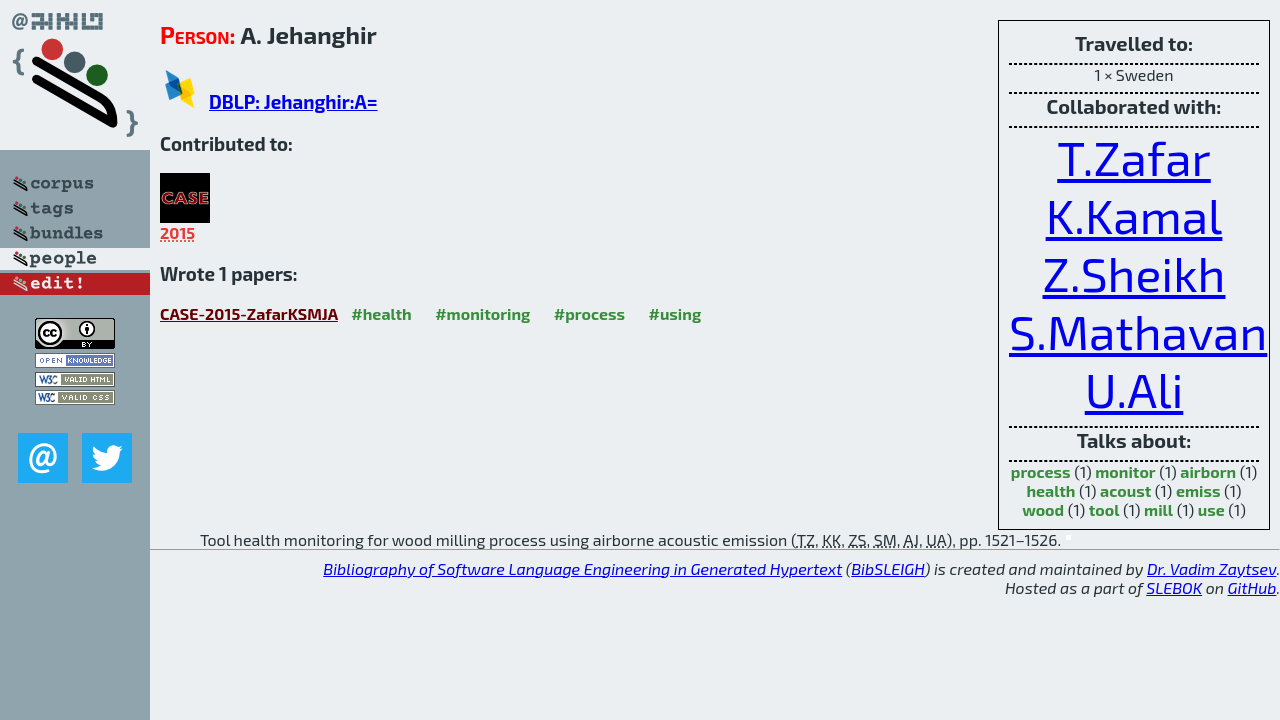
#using (674, 313)
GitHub (1252, 587)
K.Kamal (1134, 215)
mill (1158, 509)
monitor (1125, 471)
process (1041, 471)
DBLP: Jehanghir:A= (293, 101)
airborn (1208, 471)
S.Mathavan (1138, 331)
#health (381, 313)
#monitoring (482, 313)
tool (1104, 509)
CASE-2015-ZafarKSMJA (249, 313)
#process (589, 313)
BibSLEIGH (887, 568)
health (1050, 490)
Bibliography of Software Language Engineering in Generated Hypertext (582, 568)
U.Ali (1134, 389)
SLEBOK (1174, 587)
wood (1043, 509)
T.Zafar (1134, 157)
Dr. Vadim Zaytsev (1211, 568)
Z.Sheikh (1134, 273)
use (1211, 509)
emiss (1198, 490)
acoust (1125, 490)
